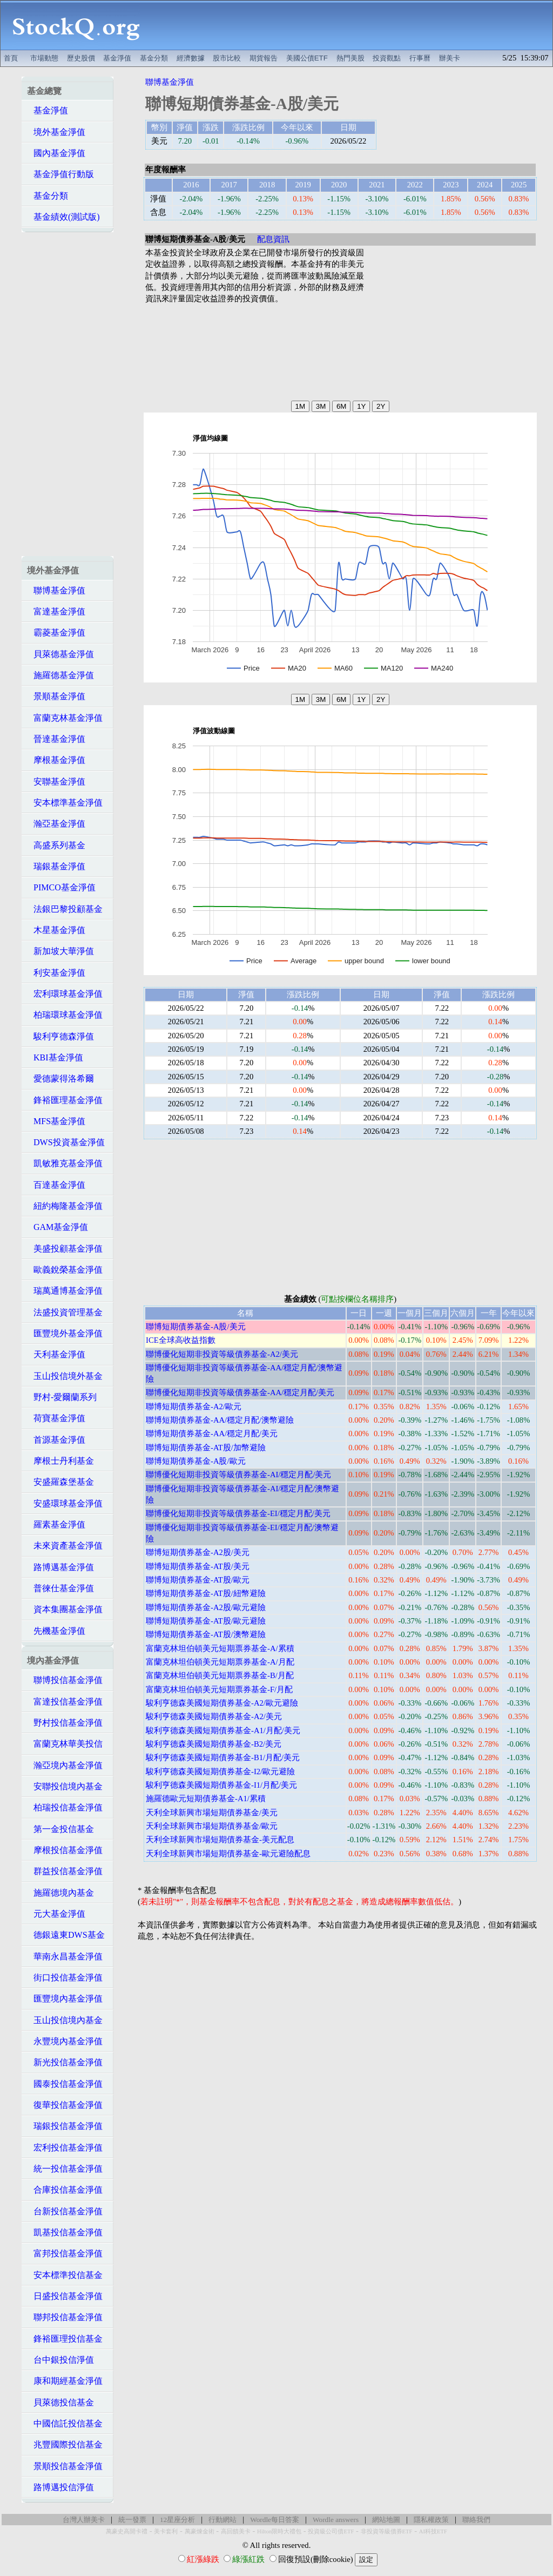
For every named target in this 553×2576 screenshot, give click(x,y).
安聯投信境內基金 (65, 1786)
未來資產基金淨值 (65, 1545)
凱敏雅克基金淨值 (65, 1163)
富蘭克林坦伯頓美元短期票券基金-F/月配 (219, 1689)
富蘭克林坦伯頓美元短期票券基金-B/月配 (220, 1675)
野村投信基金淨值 (65, 1722)
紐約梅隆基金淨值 (65, 1206)
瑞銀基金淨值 (56, 866)
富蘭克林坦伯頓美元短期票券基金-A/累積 (220, 1648)
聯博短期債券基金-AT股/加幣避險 (206, 1447)
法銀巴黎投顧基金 (65, 909)
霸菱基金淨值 (56, 632)
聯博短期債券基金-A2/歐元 (193, 1406)
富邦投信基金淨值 (65, 2253)
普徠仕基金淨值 (60, 1588)
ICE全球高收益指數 (180, 1340)
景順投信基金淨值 (65, 2466)
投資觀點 (387, 58)
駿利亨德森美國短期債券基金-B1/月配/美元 (223, 1757)
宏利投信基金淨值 (65, 2147)
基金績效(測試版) (63, 216)
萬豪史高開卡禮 (126, 2531)
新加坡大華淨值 (60, 951)
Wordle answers (336, 2520)
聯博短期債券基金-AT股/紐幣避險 (206, 1593)
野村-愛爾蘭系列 (62, 1397)
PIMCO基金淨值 (61, 887)
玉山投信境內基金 (65, 2020)
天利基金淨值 (56, 1354)
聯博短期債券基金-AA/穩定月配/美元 (212, 1433)
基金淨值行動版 (60, 174)
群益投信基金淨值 (65, 1871)
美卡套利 (166, 2531)
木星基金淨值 (56, 930)
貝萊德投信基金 (60, 2402)
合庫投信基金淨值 (65, 2189)
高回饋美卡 (236, 2531)
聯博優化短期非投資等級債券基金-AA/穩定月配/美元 (240, 1392)
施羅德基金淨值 (60, 675)
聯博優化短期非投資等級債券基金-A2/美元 (222, 1354)
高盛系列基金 (56, 845)
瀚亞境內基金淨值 (65, 1765)
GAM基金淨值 (57, 1227)
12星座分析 (177, 2520)
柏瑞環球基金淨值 (65, 1014)
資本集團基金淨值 (65, 1609)
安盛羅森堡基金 (60, 1481)
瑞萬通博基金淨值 (65, 1290)
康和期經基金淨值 (65, 2380)
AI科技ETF (433, 2531)
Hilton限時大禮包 (279, 2531)
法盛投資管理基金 (65, 1312)
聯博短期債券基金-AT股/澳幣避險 (206, 1634)
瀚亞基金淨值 (56, 823)
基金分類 (154, 58)
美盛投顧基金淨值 (65, 1248)
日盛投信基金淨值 (65, 2296)
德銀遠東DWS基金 (66, 1934)
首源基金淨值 (56, 1439)
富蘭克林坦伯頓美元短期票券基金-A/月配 (220, 1662)
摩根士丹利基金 (60, 1460)
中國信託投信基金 (65, 2423)
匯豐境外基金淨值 (65, 1333)
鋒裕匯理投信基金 (65, 2338)
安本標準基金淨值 (65, 802)
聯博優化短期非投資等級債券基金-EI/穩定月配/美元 (238, 1513)
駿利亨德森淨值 (60, 1036)
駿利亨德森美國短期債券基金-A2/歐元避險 (222, 1703)
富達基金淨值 (56, 611)
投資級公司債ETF (331, 2531)
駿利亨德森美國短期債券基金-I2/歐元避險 (220, 1771)
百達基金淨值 (56, 1184)
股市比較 (227, 58)
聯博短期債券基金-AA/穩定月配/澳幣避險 (220, 1420)
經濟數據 (191, 58)
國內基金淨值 (56, 153)
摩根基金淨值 (56, 760)
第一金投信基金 (60, 1829)
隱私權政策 (431, 2520)
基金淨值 (117, 58)
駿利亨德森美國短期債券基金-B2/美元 (213, 1744)
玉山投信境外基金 (65, 1376)
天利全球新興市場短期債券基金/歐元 (212, 1826)
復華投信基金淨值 (65, 2105)
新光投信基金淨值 (65, 2062)
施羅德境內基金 (60, 1892)
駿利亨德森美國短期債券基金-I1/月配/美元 (221, 1785)
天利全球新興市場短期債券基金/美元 (212, 1812)
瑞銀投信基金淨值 (65, 2126)
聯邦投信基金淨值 (65, 2317)
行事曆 (419, 58)
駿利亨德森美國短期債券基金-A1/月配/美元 (223, 1730)
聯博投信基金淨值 (65, 1680)
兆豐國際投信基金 (65, 2444)
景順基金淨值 (56, 696)
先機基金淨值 (56, 1630)
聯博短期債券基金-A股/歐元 (196, 1461)
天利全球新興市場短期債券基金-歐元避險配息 (228, 1853)
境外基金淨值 (56, 132)
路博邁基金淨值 (60, 1567)
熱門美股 (350, 58)
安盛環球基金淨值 (65, 1503)
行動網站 (222, 2520)
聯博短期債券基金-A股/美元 (196, 1326)
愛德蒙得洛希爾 (60, 1078)
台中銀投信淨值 (60, 2359)
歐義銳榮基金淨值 (65, 1269)
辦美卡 (449, 58)
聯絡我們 (476, 2520)
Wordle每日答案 (274, 2520)
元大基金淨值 (56, 1913)
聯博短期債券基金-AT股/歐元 (197, 1580)
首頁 (11, 58)
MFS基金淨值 (56, 1121)
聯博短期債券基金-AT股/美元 (197, 1566)
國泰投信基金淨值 (65, 2083)
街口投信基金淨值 (65, 1977)
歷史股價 (81, 58)
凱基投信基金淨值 (65, 2232)
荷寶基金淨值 (56, 1418)
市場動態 (44, 58)
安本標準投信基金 (65, 2275)
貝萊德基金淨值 (60, 654)
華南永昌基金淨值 (65, 1956)
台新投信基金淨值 (65, 2211)
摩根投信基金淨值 (65, 1850)
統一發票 (132, 2520)
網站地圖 (386, 2520)
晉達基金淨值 (56, 738)
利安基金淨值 (56, 972)
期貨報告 (263, 58)
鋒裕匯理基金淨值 (65, 1100)
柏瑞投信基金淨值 (65, 1807)
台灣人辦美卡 (84, 2520)
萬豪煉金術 (199, 2531)
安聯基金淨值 (56, 781)
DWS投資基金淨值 (66, 1142)
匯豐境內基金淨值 (65, 1998)
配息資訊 (273, 239)
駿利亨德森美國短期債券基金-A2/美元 (214, 1716)
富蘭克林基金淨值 (65, 717)
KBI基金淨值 (55, 1057)
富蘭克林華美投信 (65, 1743)
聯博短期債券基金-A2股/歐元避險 (206, 1607)
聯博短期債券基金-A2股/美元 (197, 1552)
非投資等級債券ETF (387, 2531)
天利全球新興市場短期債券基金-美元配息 (220, 1839)
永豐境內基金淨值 (65, 2041)
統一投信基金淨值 (65, 2168)
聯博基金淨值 (56, 590)
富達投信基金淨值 (65, 1701)
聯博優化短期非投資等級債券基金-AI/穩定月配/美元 (239, 1474)
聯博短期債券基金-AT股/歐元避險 (206, 1621)
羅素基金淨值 (56, 1524)
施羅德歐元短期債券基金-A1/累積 (206, 1798)
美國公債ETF (307, 58)
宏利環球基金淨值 (65, 993)
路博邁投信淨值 (60, 2487)
